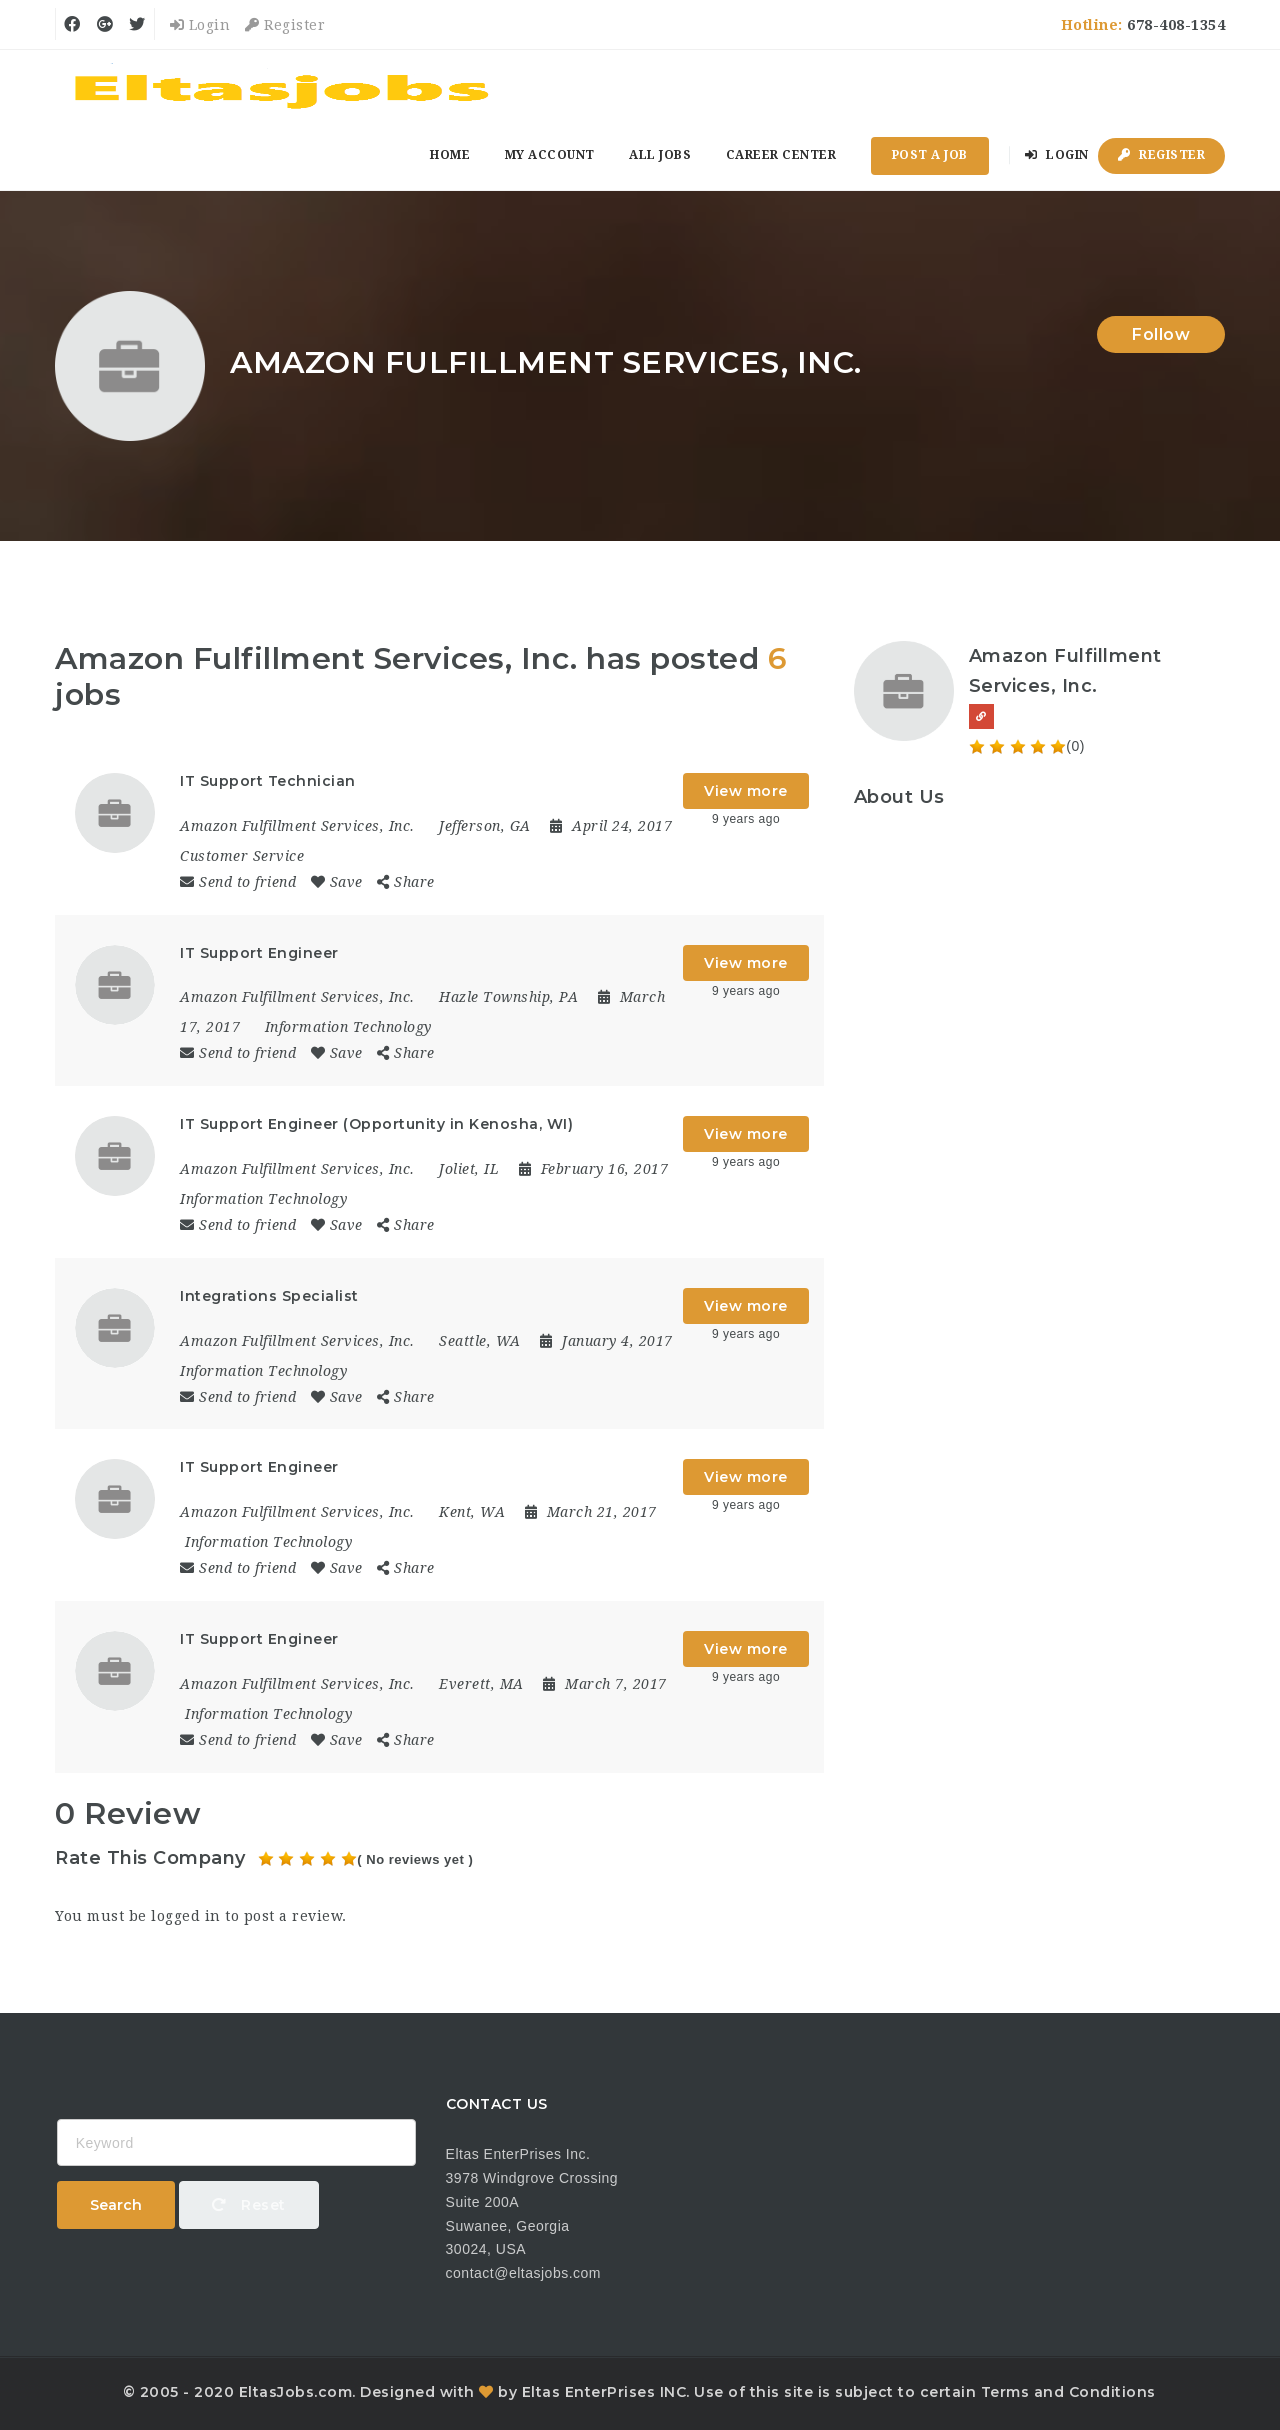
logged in (186, 1916)
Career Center (781, 155)
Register (285, 25)
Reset (249, 2205)
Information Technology (348, 1027)
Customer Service (242, 856)
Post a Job (930, 155)
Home (450, 155)
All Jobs (660, 155)
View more (746, 791)
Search (116, 2205)
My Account (550, 155)
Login (200, 25)
